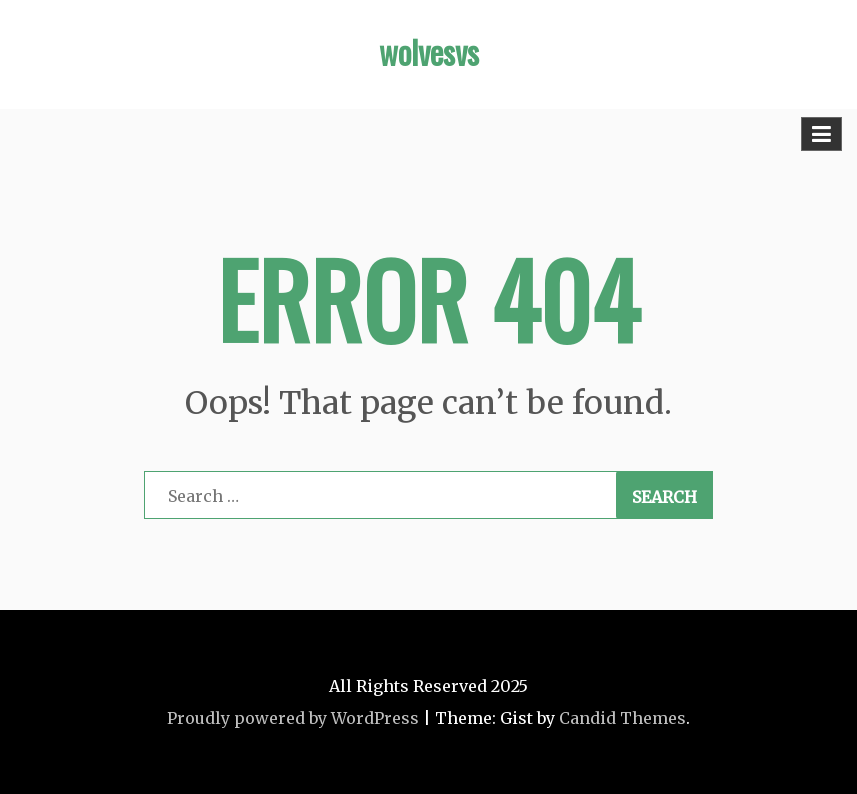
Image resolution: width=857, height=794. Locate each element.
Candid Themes (622, 718)
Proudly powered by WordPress (293, 718)
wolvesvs (429, 51)
